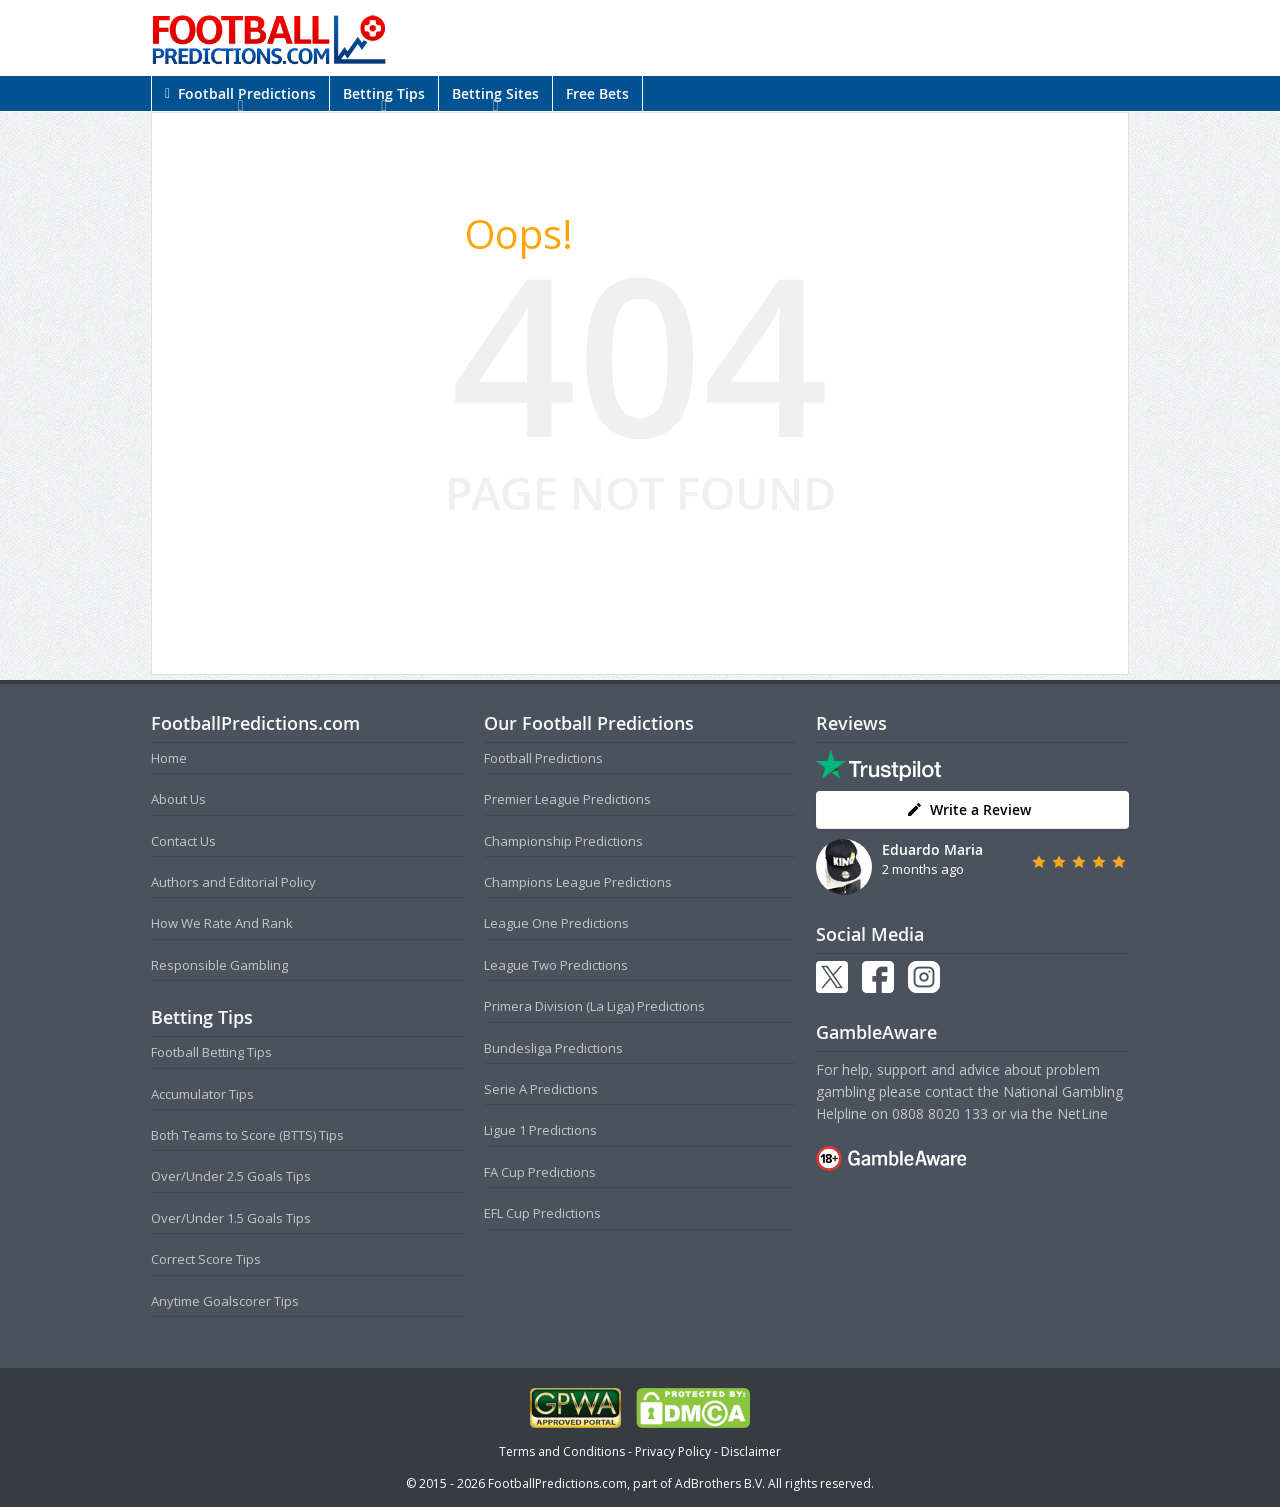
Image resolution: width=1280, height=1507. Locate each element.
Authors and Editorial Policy (233, 882)
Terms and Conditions (562, 1451)
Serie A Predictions (541, 1089)
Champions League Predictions (578, 882)
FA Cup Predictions (540, 1172)
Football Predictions (240, 93)
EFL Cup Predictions (542, 1213)
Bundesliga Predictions (553, 1048)
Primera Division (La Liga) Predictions (594, 1006)
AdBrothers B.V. (720, 1483)
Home (169, 758)
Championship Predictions (563, 841)
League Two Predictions (556, 965)
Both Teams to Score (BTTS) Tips (247, 1135)
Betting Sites (495, 93)
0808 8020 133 (940, 1113)
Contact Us (183, 841)
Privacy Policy (673, 1451)
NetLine (1082, 1113)
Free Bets (597, 93)
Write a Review (968, 809)
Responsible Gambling (219, 965)
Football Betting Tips (211, 1052)
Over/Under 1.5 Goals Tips (231, 1218)
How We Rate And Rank (222, 923)
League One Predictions (556, 923)
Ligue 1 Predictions (540, 1130)
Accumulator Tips (202, 1094)
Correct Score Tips (206, 1259)
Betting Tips (384, 93)
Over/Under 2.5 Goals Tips (231, 1176)
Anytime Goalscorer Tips (225, 1301)
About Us (178, 799)
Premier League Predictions (567, 799)
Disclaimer (751, 1451)
